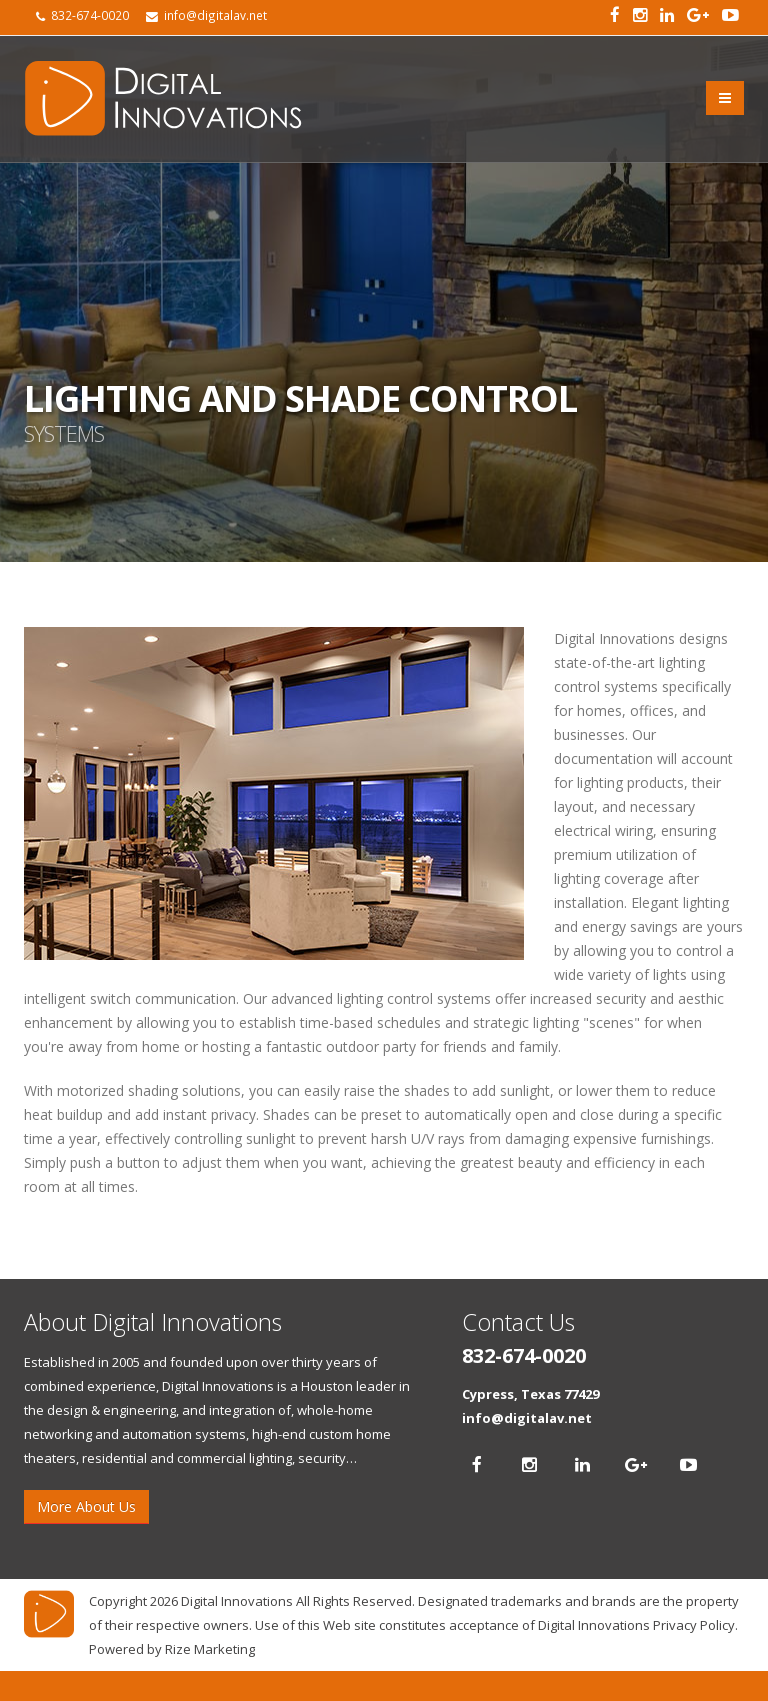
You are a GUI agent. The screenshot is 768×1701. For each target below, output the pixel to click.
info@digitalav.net (527, 1418)
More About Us (86, 1506)
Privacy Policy (694, 1625)
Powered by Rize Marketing (172, 1649)
